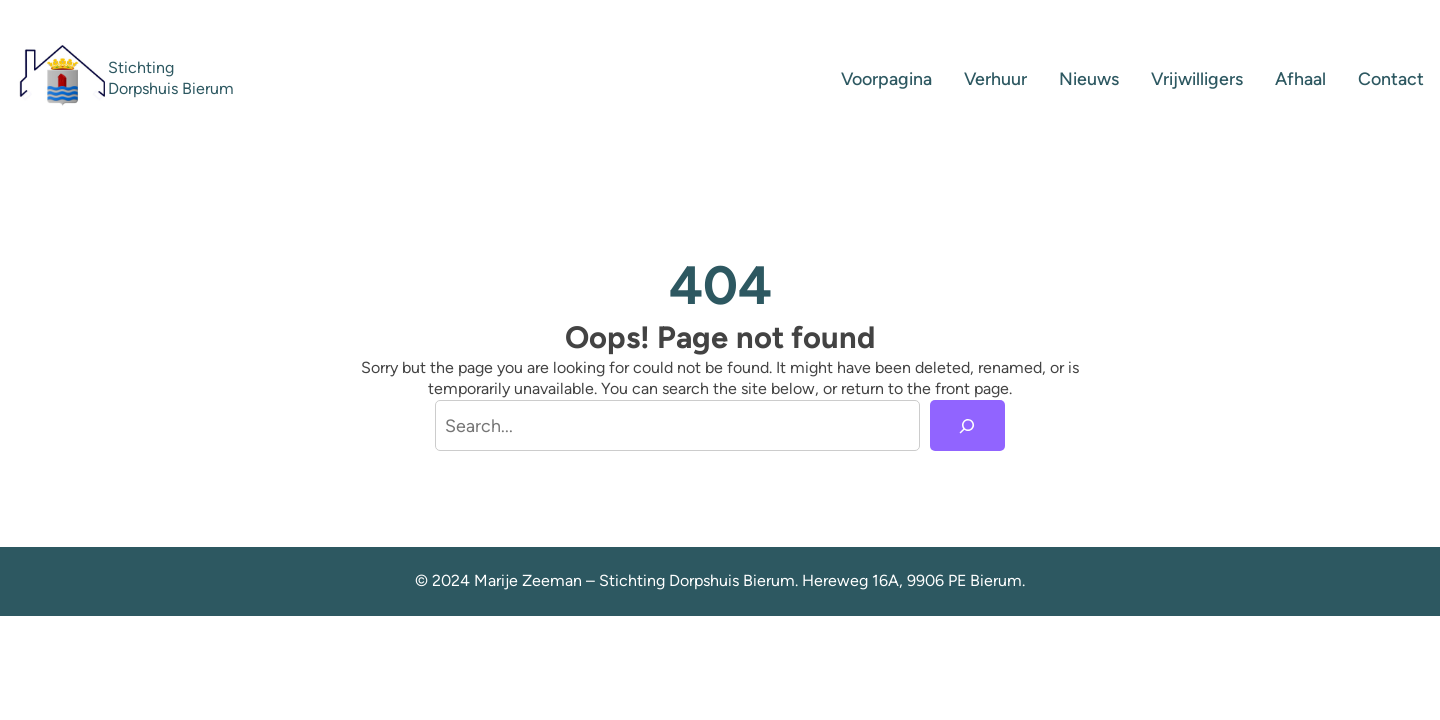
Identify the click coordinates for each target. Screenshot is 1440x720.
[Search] (968, 426)
